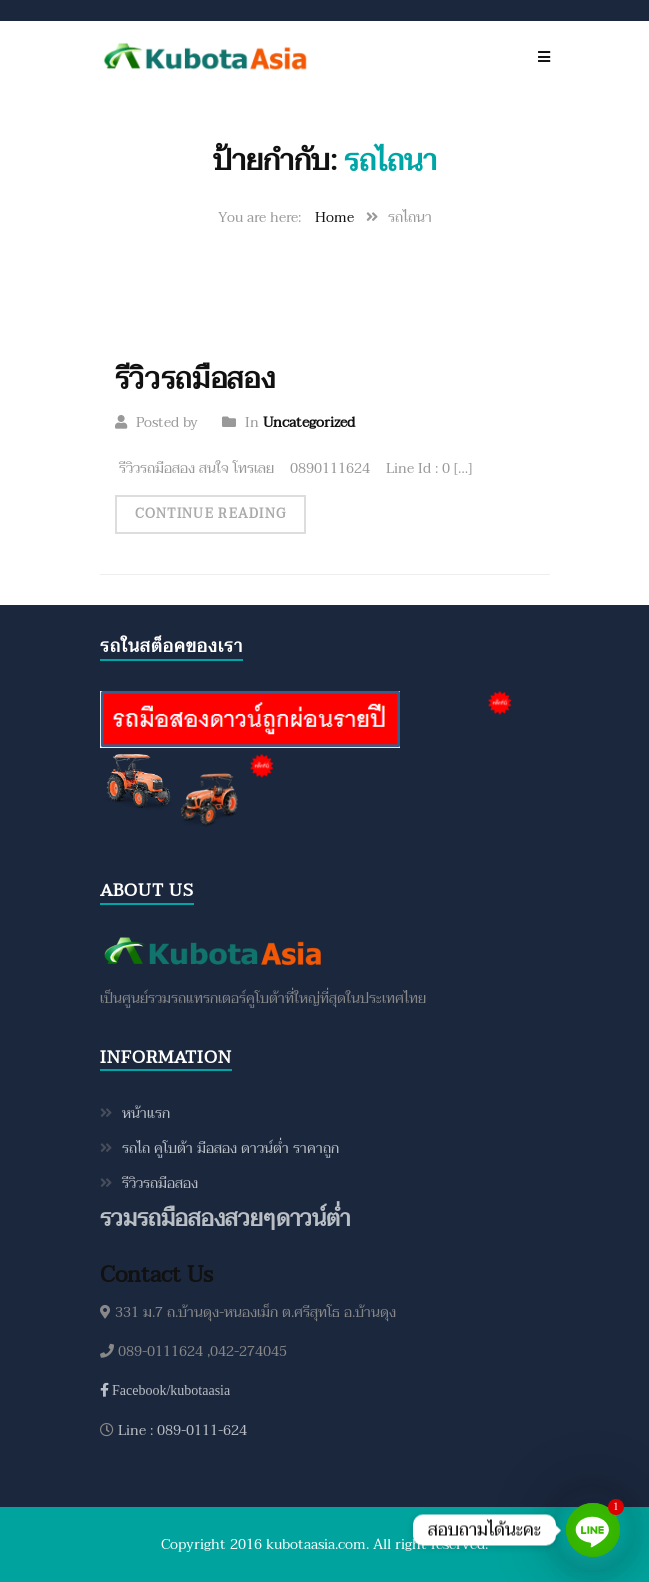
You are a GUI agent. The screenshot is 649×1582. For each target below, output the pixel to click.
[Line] (593, 1530)
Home (334, 217)
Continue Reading (211, 514)
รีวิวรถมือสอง (195, 379)
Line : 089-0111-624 (180, 1430)
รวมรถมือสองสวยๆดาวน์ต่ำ (225, 1219)
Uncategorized (309, 422)
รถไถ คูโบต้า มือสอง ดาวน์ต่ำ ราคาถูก (230, 1148)
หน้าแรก (146, 1113)
